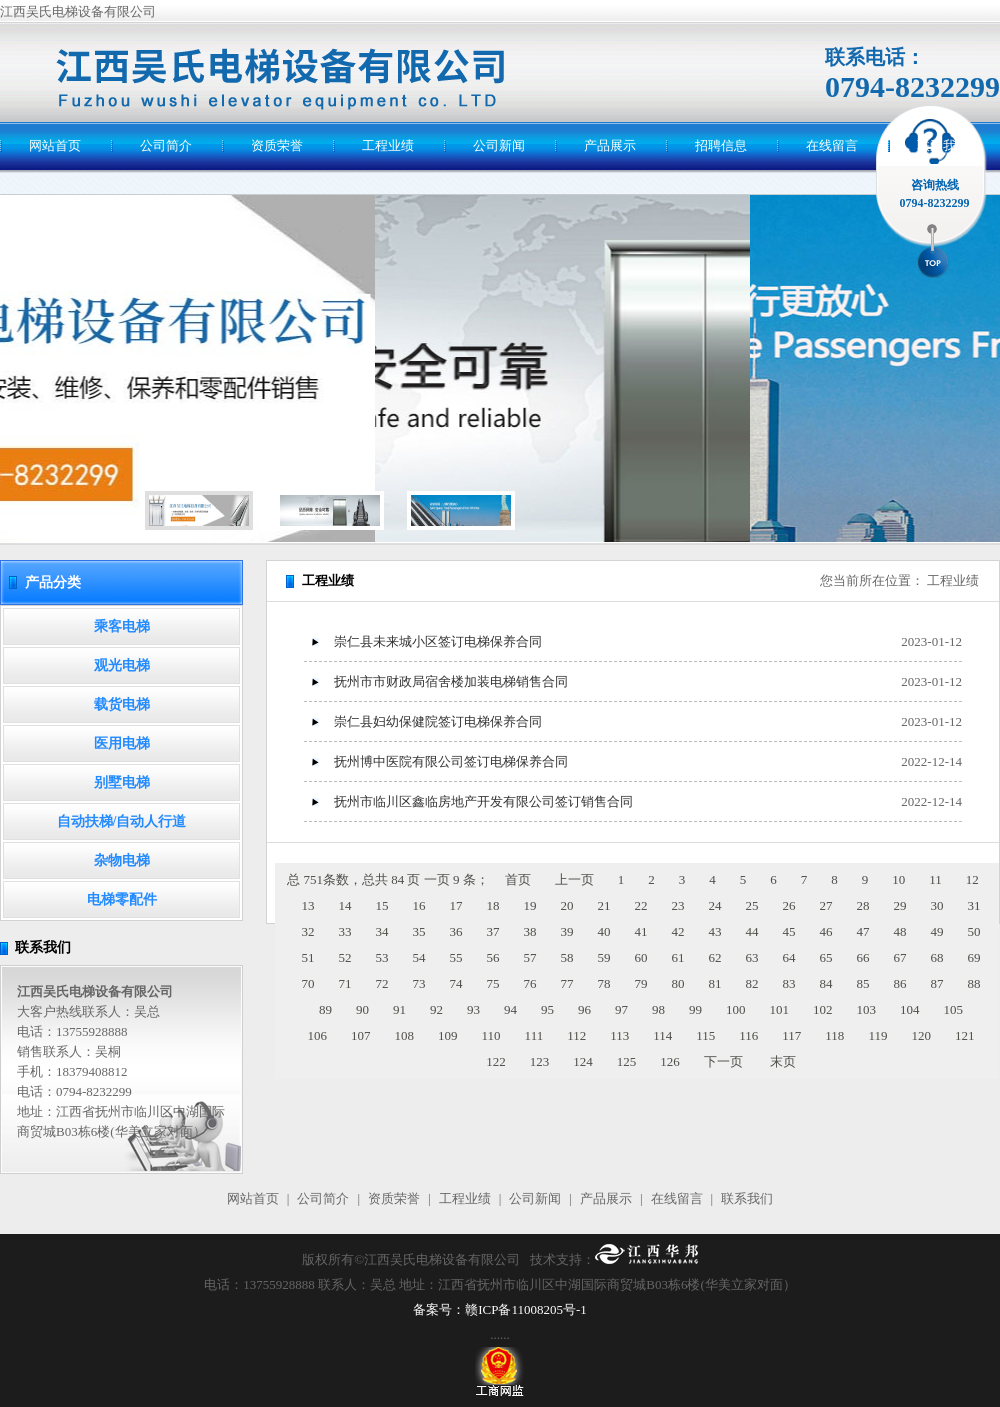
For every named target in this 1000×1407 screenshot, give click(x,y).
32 (308, 931)
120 (921, 1035)
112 (576, 1035)
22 (641, 905)
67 (900, 957)
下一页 (723, 1061)
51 (308, 957)
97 (621, 1009)
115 (705, 1035)
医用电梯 (122, 743)
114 (662, 1035)
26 (789, 905)
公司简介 (166, 145)
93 (473, 1009)
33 (345, 931)
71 (345, 983)
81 (715, 983)
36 (456, 931)
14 (345, 905)
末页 (783, 1061)
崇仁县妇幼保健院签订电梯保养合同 (438, 721)
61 (678, 957)
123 (540, 1061)
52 (345, 957)
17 (456, 905)
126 (670, 1061)
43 (715, 931)
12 (972, 879)
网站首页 (55, 145)
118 (834, 1035)
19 (530, 905)
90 (362, 1009)
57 (530, 957)
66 (863, 957)
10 (898, 879)
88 (974, 983)
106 (318, 1035)
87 (937, 983)
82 (752, 983)
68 (937, 957)
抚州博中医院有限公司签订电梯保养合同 (451, 761)
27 (826, 905)
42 (678, 931)
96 (584, 1009)
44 (752, 931)
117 (791, 1035)
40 (604, 931)
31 (974, 905)
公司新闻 (499, 145)
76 (530, 983)
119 (877, 1035)
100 (736, 1009)
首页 (518, 879)
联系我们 (943, 145)
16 (419, 905)
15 (382, 905)
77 (567, 983)
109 (448, 1035)
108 (405, 1035)
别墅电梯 (122, 782)
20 (567, 905)
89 (325, 1009)
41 (641, 931)
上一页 (574, 879)
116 (748, 1035)
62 (715, 957)
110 (491, 1035)
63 (752, 957)
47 (863, 931)
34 (382, 931)
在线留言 (832, 145)
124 (583, 1061)
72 (382, 983)
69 (974, 957)
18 (493, 905)
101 (780, 1009)
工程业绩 (388, 145)
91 (399, 1009)
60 (641, 957)
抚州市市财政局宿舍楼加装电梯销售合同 (451, 681)
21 (604, 905)
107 (361, 1035)
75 (493, 983)
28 (863, 905)
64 (789, 957)
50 (974, 931)
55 (456, 957)
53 (382, 957)
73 (419, 983)
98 (658, 1009)
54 (419, 957)
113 (619, 1035)
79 (641, 983)
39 (567, 931)
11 (935, 879)
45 (789, 931)
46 (826, 931)
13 (308, 905)
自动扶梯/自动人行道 (122, 821)
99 (695, 1009)
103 (867, 1009)
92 (436, 1009)
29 (900, 905)
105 (954, 1009)
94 (510, 1009)
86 (900, 983)
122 (496, 1061)
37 (493, 931)
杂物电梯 (122, 860)
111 (534, 1035)
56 (493, 957)
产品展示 (610, 145)
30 (937, 905)
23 (678, 905)
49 (937, 931)
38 (530, 931)
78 (604, 983)
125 (627, 1061)
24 (715, 905)
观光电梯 (122, 665)
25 (752, 905)
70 (308, 983)
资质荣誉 (277, 145)
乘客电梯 (122, 626)
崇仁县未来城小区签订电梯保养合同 (438, 641)
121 (965, 1035)
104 (910, 1009)
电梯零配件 (122, 899)
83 (789, 983)
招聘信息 (721, 145)
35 (419, 931)
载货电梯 (122, 704)
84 (826, 983)
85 (863, 983)
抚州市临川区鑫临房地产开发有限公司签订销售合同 (483, 801)
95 (547, 1009)
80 (678, 983)
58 (567, 957)
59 (604, 957)
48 (900, 931)
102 (823, 1009)
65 (826, 957)
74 (456, 983)
